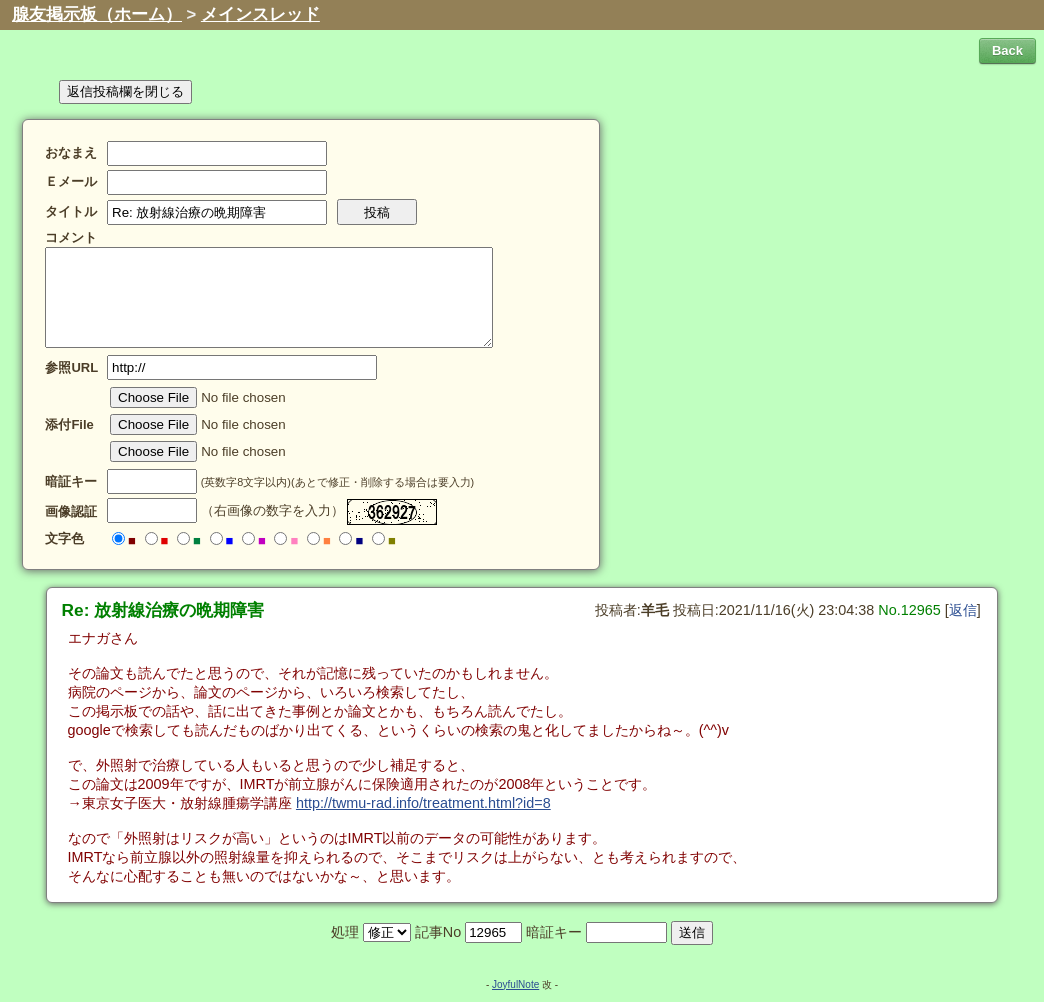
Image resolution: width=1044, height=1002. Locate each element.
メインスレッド (260, 14)
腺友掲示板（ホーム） (97, 14)
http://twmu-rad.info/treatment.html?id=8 (423, 803)
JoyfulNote (515, 984)
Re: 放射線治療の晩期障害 (163, 610)
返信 (963, 610)
